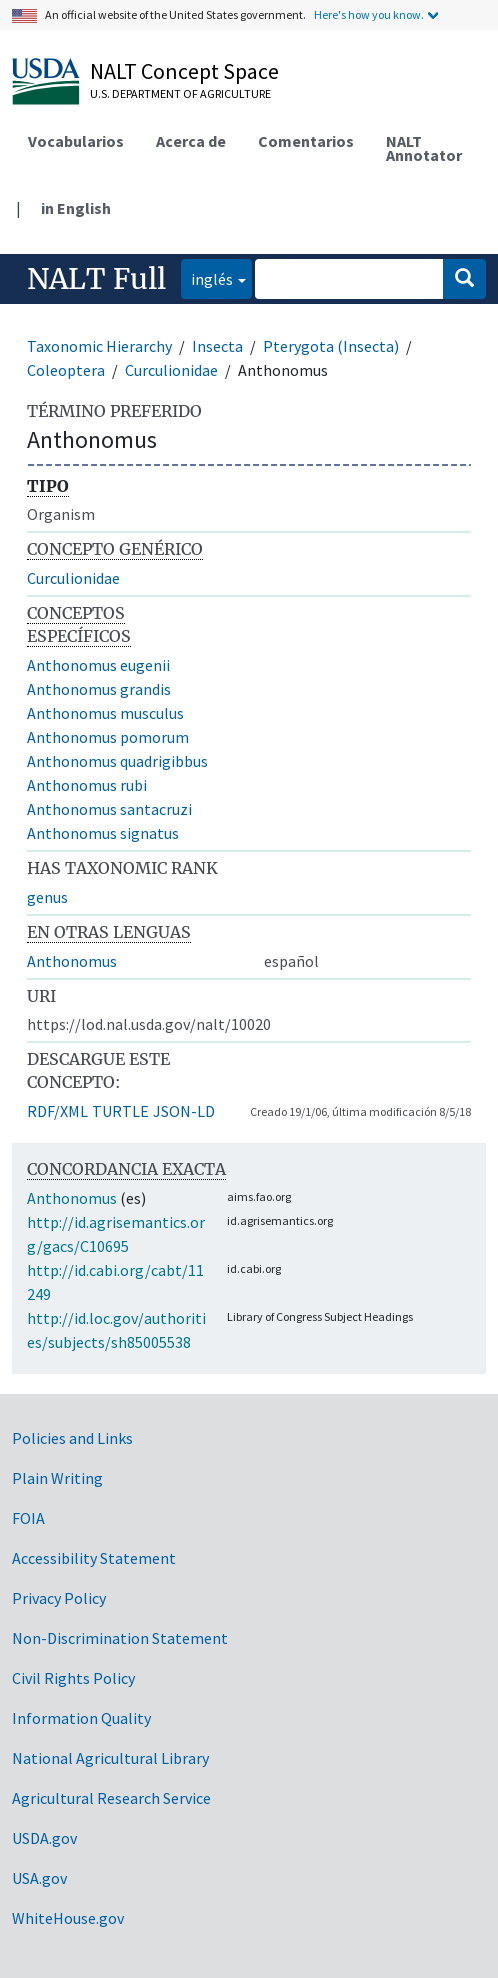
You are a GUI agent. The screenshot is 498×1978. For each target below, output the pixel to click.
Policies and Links (72, 1438)
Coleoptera (66, 370)
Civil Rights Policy (73, 1678)
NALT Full (96, 279)
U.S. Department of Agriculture (180, 93)
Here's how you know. (369, 14)
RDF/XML (57, 1111)
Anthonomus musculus (105, 713)
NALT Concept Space (184, 71)
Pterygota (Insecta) (331, 346)
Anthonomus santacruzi (109, 809)
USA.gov (39, 1878)
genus (47, 897)
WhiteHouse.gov (68, 1918)
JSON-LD (184, 1111)
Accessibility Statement (94, 1558)
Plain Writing (57, 1478)
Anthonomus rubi (87, 785)
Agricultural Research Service (111, 1798)
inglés (207, 277)
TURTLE (120, 1111)
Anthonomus (72, 961)
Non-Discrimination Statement (120, 1638)
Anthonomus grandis (99, 689)
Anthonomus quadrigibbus (117, 761)
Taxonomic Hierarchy (99, 346)
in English (76, 208)
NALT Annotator (424, 148)
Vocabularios (76, 141)
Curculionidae (171, 370)
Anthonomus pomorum (108, 737)
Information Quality (81, 1718)
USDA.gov (44, 1838)
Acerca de (191, 141)
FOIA (28, 1518)
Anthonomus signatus (103, 833)
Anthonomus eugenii (98, 665)
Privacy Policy (59, 1598)
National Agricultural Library (110, 1758)
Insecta (217, 346)
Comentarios (306, 141)
